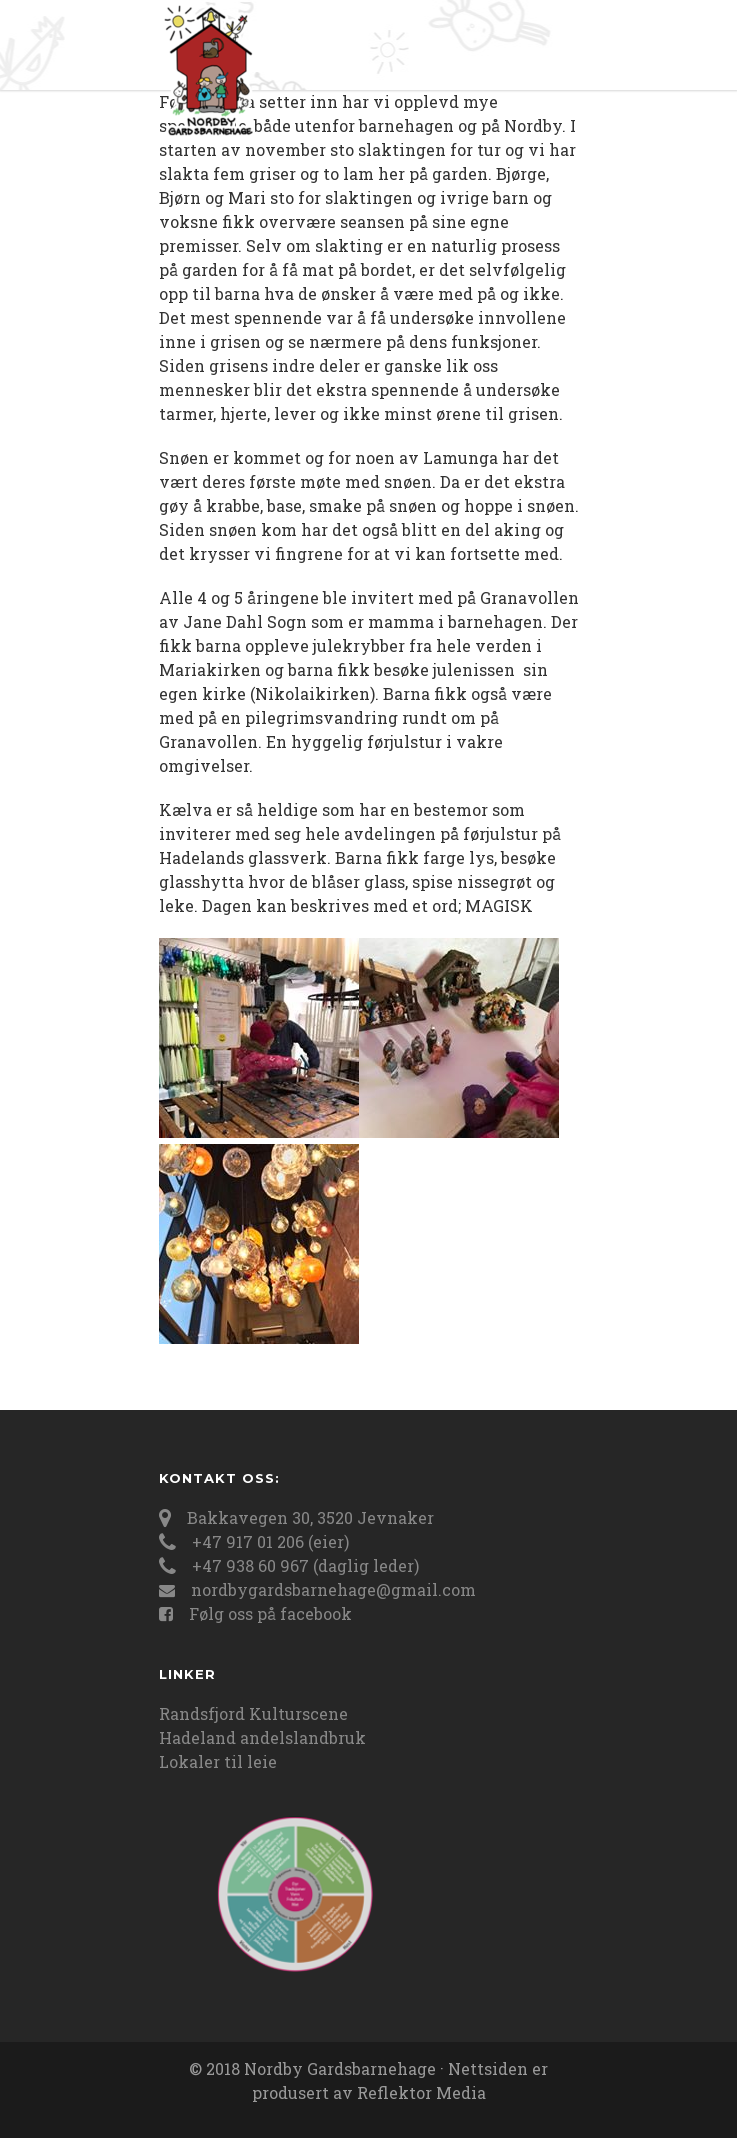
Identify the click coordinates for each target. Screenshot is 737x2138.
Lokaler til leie (218, 1761)
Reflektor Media (421, 2092)
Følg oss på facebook (270, 1613)
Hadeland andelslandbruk (262, 1737)
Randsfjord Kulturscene (253, 1713)
